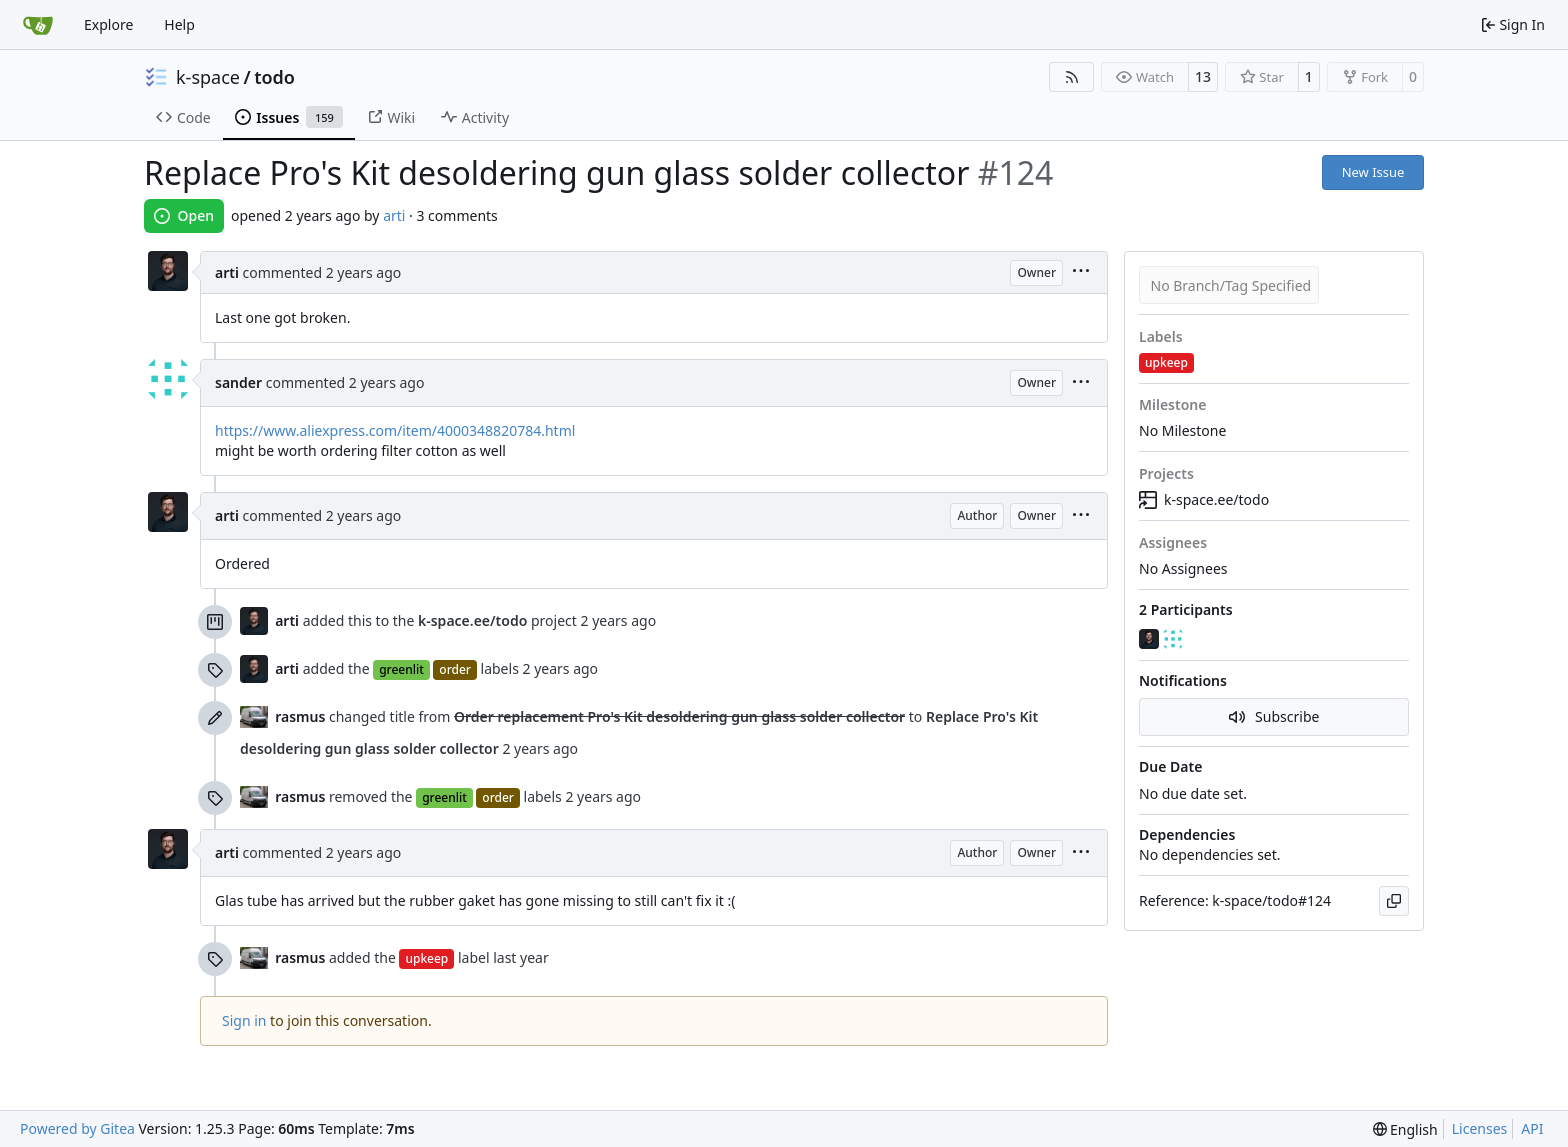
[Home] (38, 25)
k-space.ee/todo (1204, 499)
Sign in (244, 1020)
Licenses (1480, 1128)
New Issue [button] (1373, 172)
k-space (208, 77)
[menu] (1081, 272)
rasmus (300, 716)
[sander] (1175, 639)
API (1532, 1128)
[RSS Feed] (1072, 77)
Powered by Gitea (77, 1128)
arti (394, 215)
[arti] (1151, 639)
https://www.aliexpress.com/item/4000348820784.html (395, 430)
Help (179, 24)
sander (238, 382)
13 (1203, 76)
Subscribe (1274, 716)
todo (274, 77)
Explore (108, 24)
